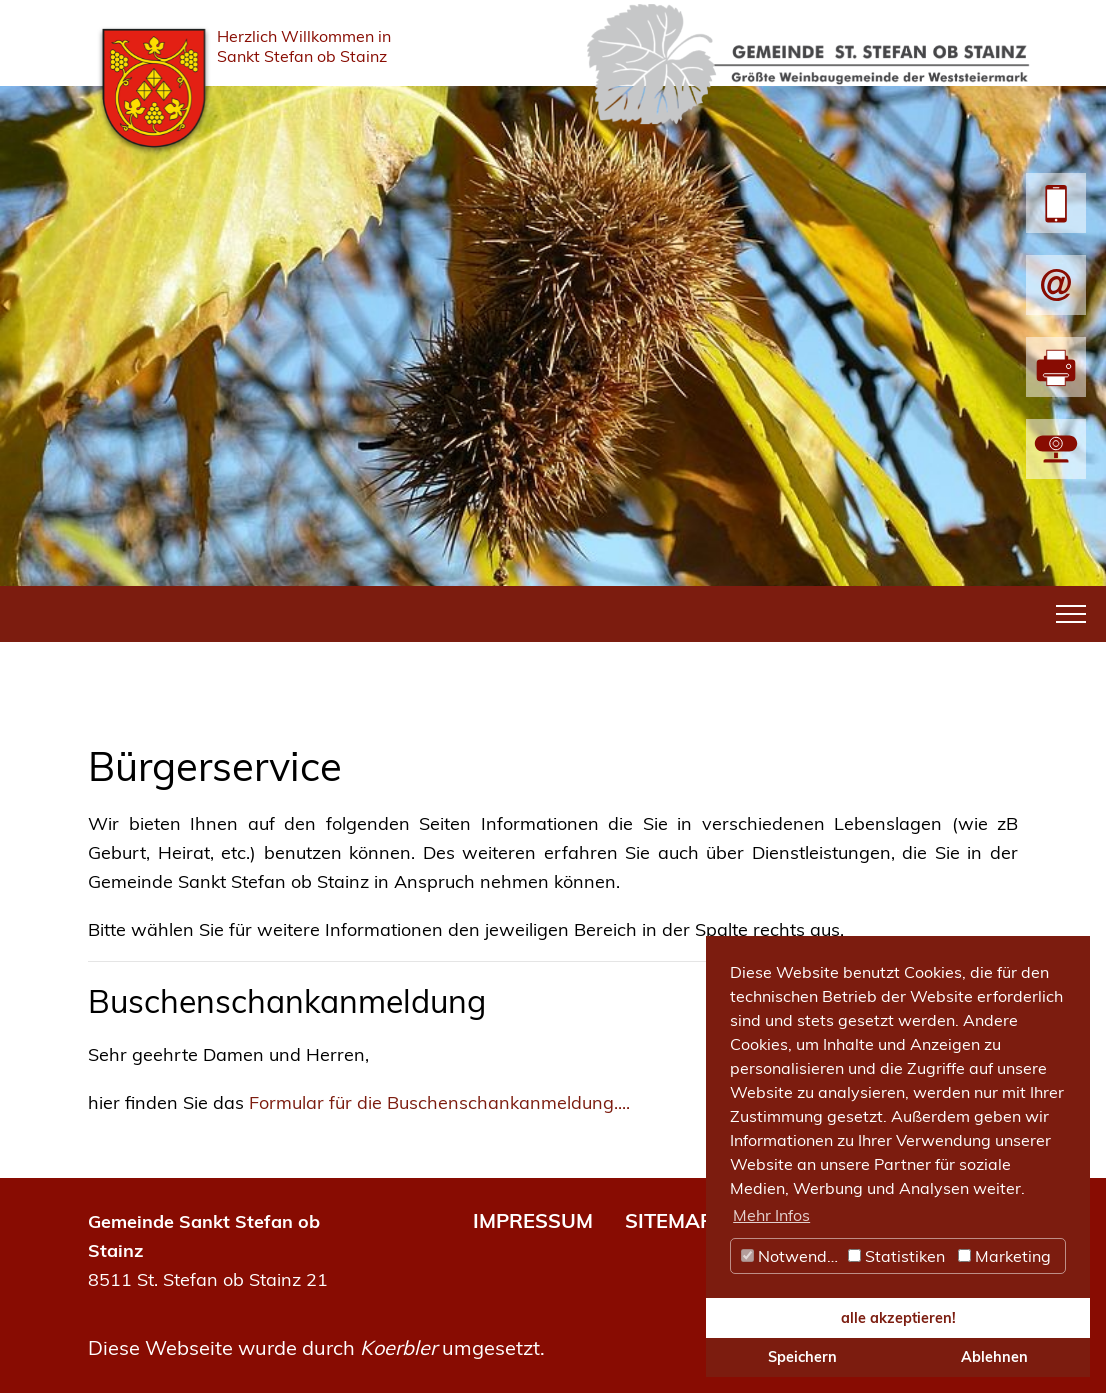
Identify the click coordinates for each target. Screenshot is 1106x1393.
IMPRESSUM (533, 1220)
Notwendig (791, 1256)
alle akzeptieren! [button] (898, 1318)
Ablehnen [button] (994, 1357)
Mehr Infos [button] (771, 1215)
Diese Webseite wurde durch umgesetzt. (316, 1347)
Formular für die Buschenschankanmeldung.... (439, 1102)
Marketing (1004, 1256)
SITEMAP (669, 1220)
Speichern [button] (802, 1357)
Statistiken (896, 1256)
